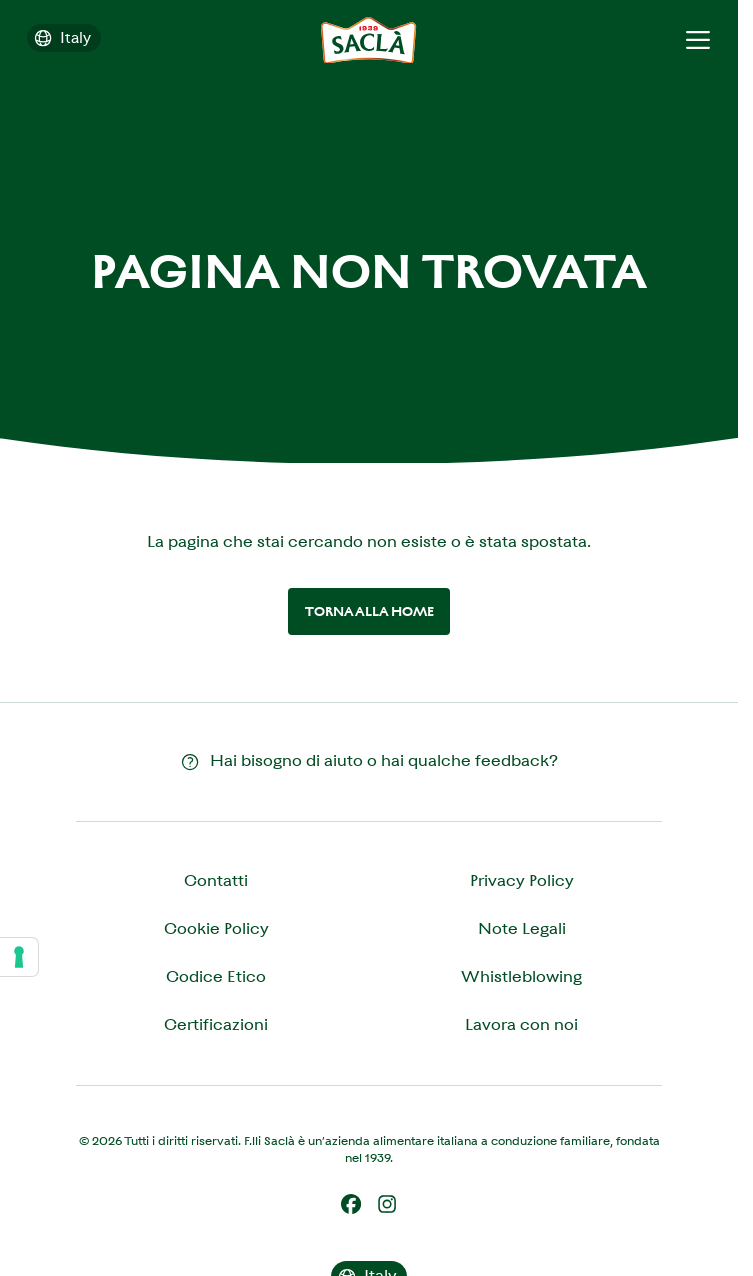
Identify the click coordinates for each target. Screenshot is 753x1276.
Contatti (216, 880)
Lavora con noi (521, 1024)
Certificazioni (216, 1024)
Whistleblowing (521, 976)
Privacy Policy (522, 880)
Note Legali (522, 928)
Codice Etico (216, 976)
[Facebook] (351, 1204)
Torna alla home (369, 611)
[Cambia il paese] (64, 38)
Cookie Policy (216, 928)
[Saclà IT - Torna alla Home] (368, 40)
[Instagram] (387, 1204)
